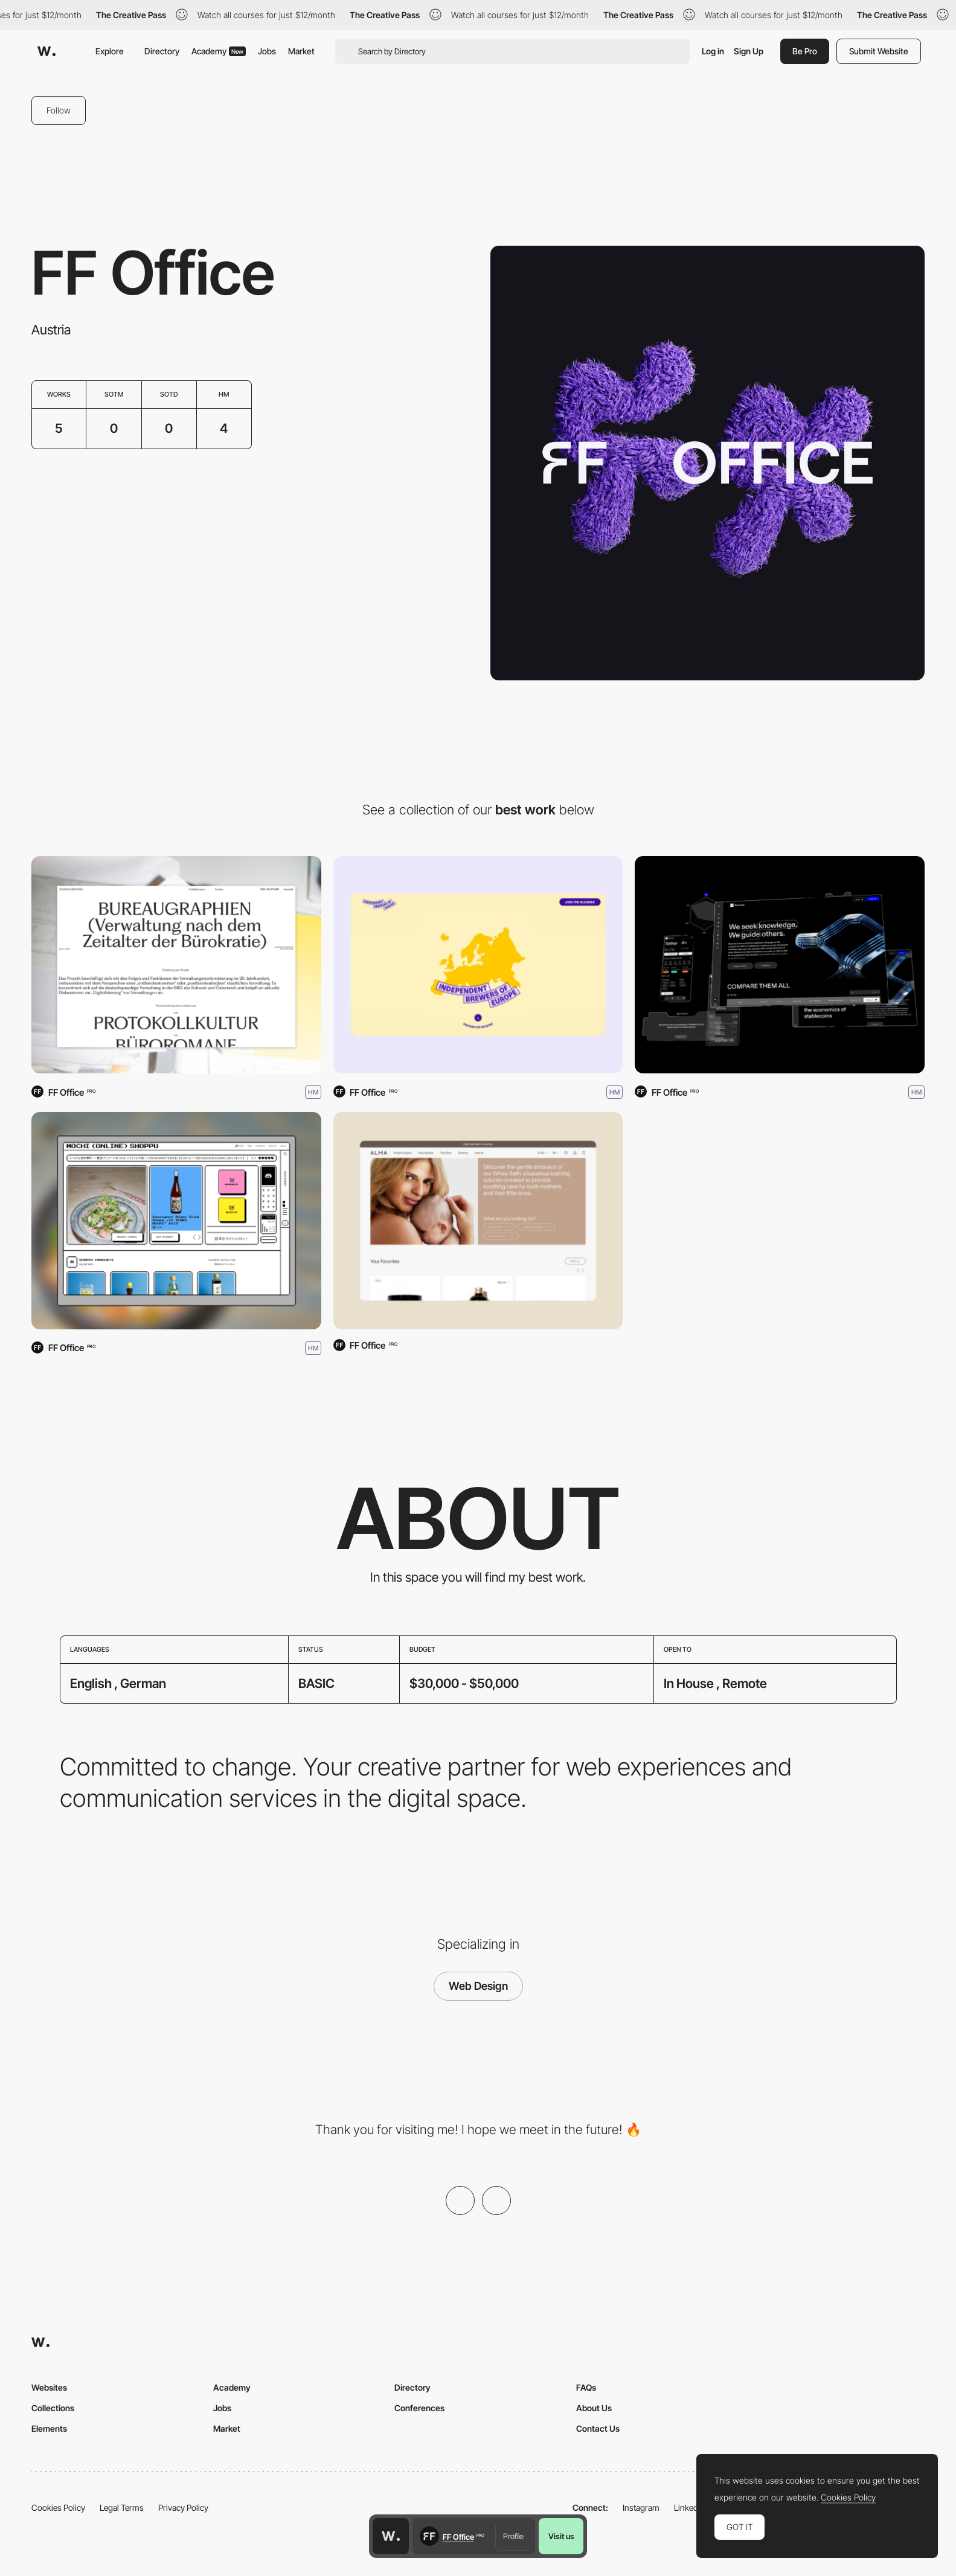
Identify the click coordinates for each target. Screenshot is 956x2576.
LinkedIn (689, 2507)
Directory (161, 51)
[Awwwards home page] (391, 2536)
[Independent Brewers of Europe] (478, 964)
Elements (49, 2428)
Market (301, 51)
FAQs (586, 2387)
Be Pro (804, 51)
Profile (513, 2536)
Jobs (267, 51)
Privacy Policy (183, 2507)
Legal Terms (122, 2507)
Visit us (561, 2536)
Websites (49, 2387)
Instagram (641, 2507)
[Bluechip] (780, 964)
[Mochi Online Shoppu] (176, 1220)
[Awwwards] (46, 51)
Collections (52, 2408)
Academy (218, 51)
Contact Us (598, 2428)
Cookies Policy (58, 2507)
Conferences (419, 2408)
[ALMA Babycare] (478, 1220)
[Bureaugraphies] (176, 964)
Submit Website (878, 51)
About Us (594, 2408)
